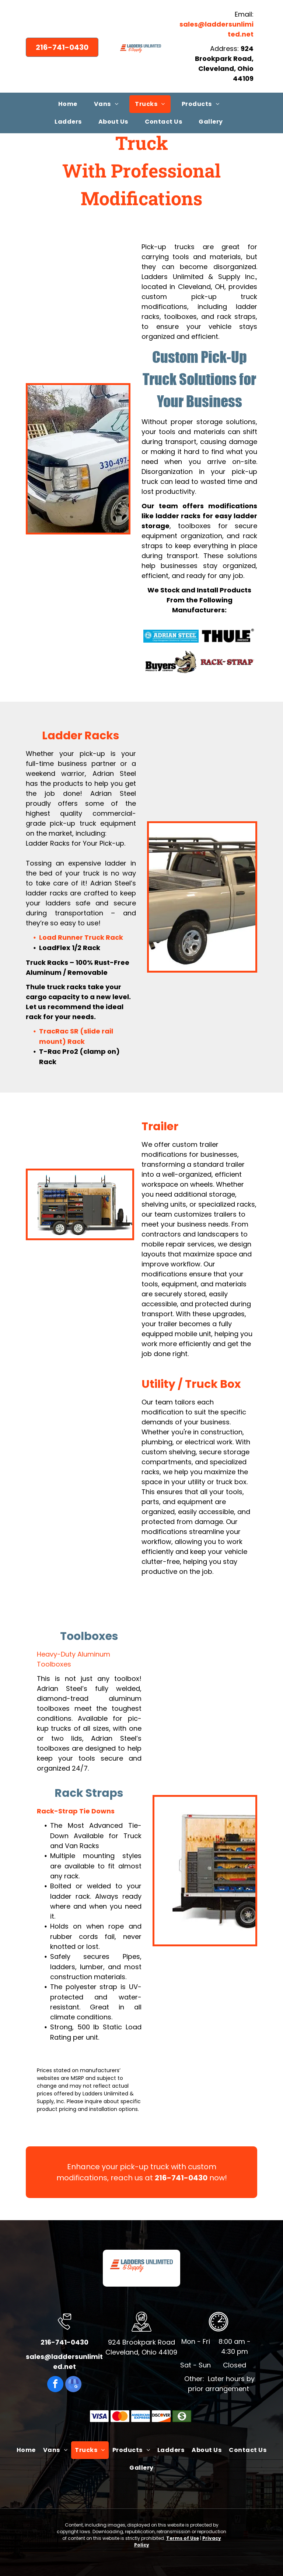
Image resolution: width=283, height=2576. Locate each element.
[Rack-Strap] (228, 662)
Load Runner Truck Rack (81, 937)
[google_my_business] (73, 2385)
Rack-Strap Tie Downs (76, 1811)
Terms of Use (182, 2538)
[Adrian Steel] (171, 636)
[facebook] (55, 2385)
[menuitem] (70, 104)
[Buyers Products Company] (171, 662)
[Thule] (228, 636)
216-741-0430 (181, 2178)
